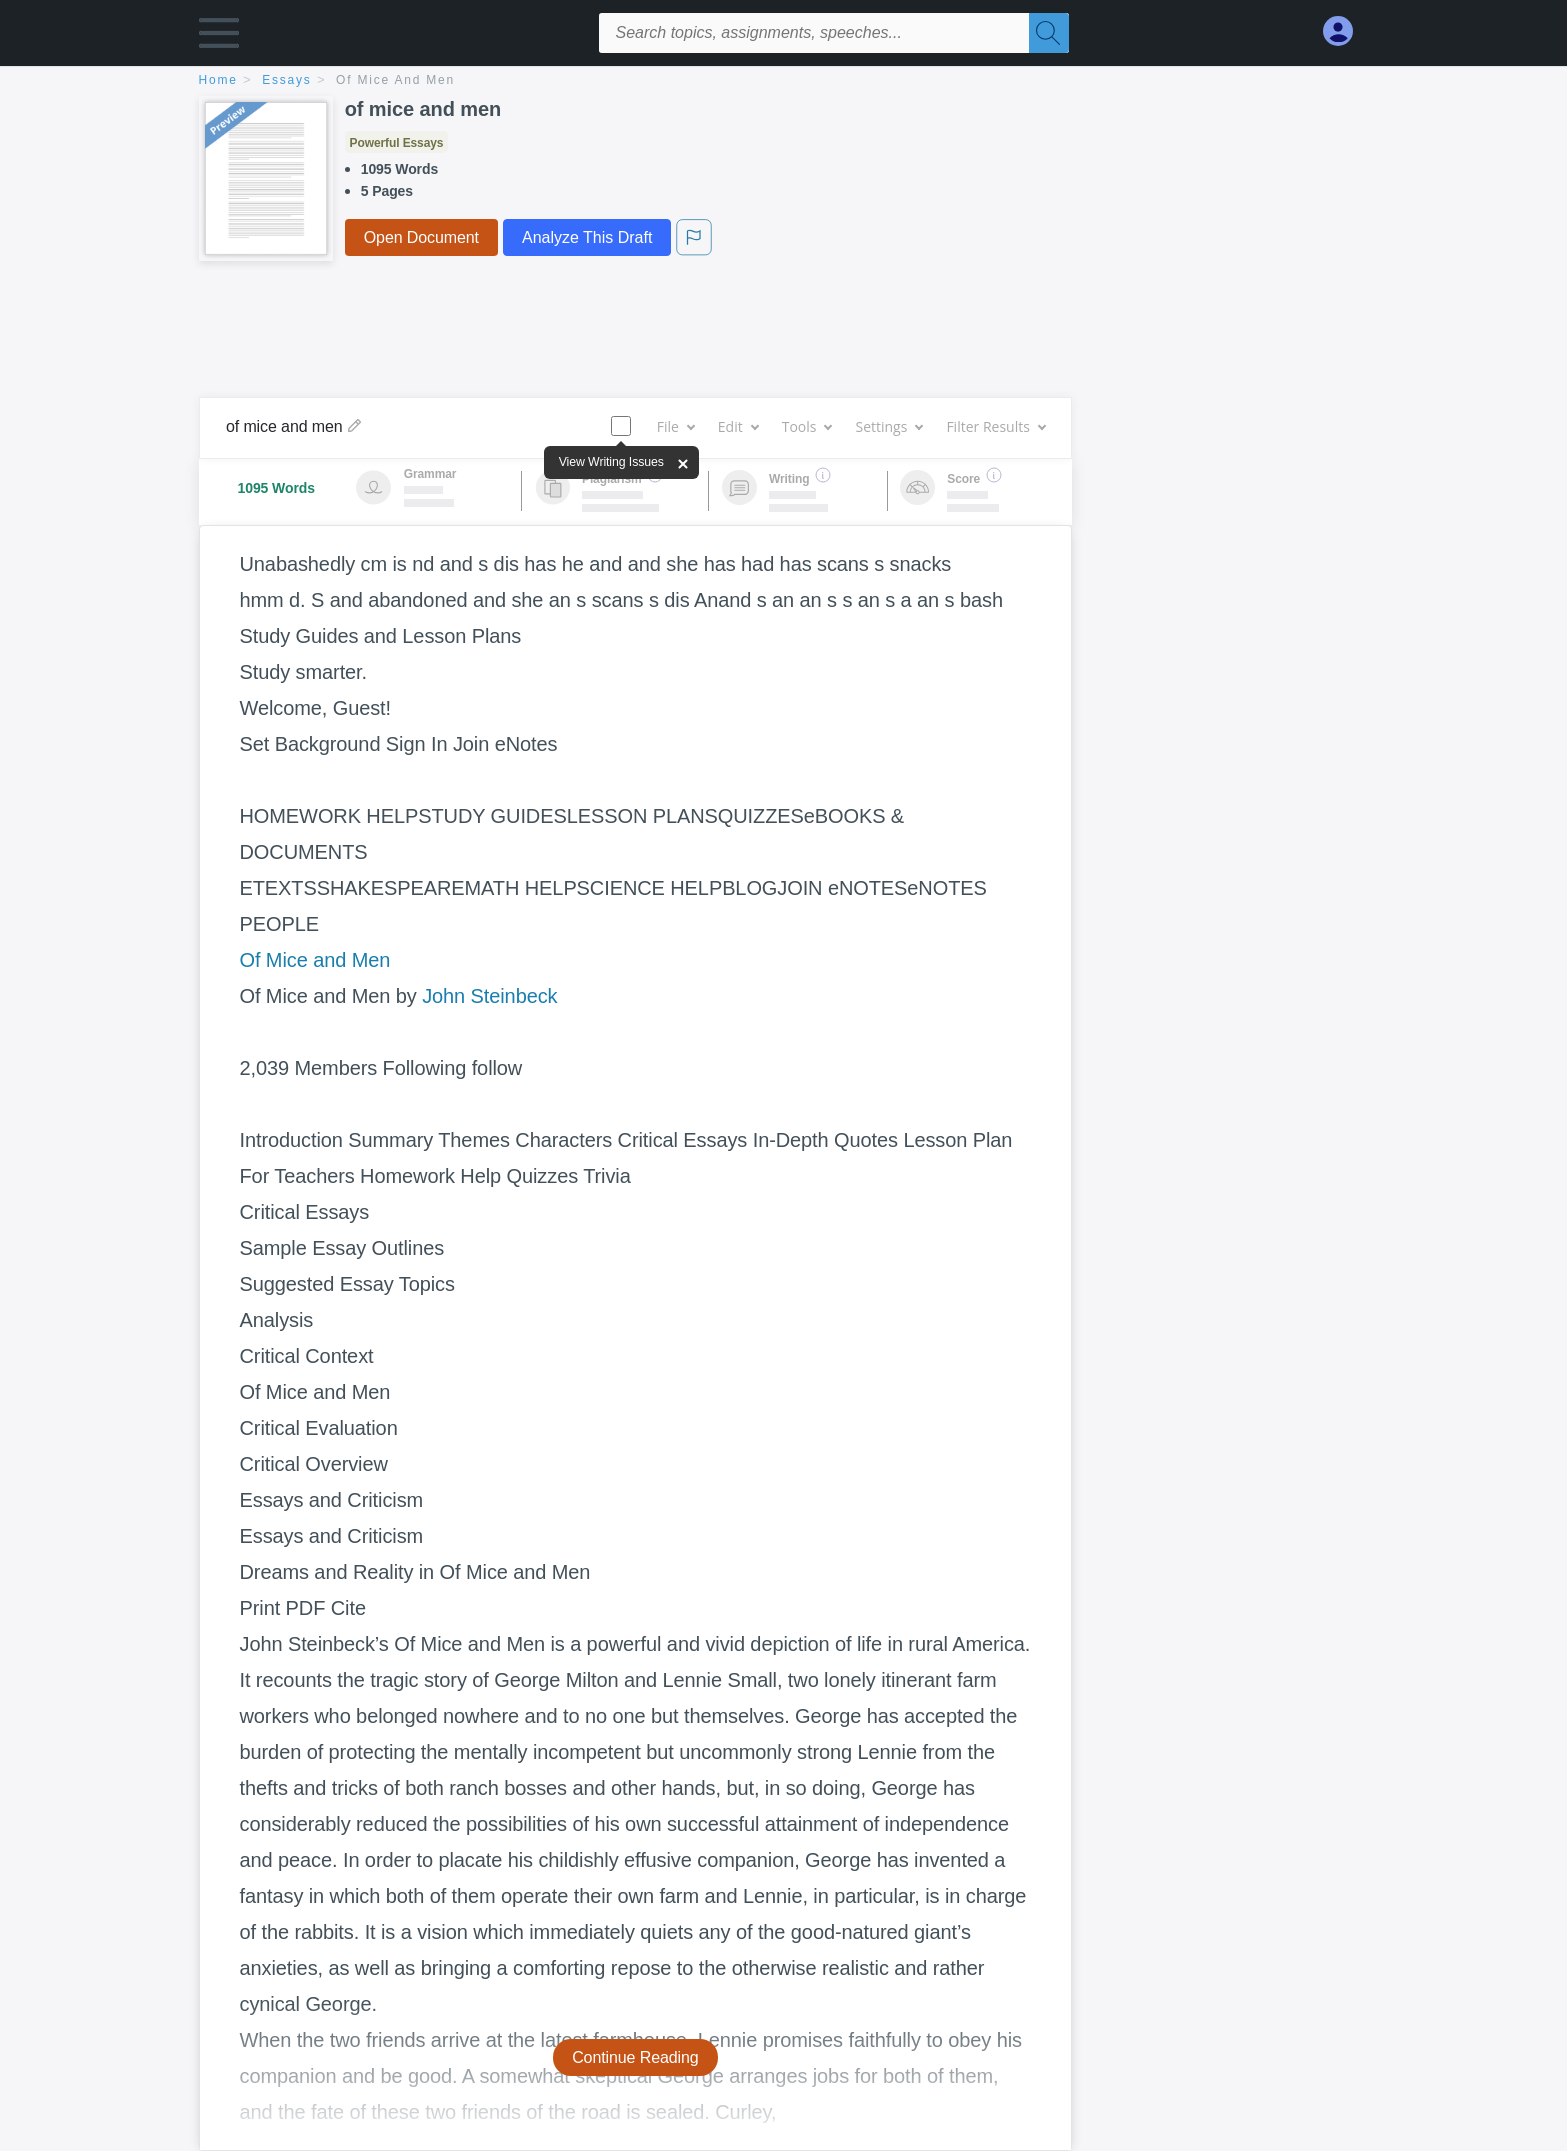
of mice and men (395, 80)
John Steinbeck (489, 996)
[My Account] (1346, 31)
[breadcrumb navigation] (784, 81)
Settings (888, 426)
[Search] (1049, 33)
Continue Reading (635, 2057)
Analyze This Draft (587, 237)
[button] (219, 37)
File (675, 426)
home (218, 80)
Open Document (421, 237)
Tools (807, 426)
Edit (738, 426)
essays (286, 80)
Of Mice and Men (315, 960)
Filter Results (995, 426)
